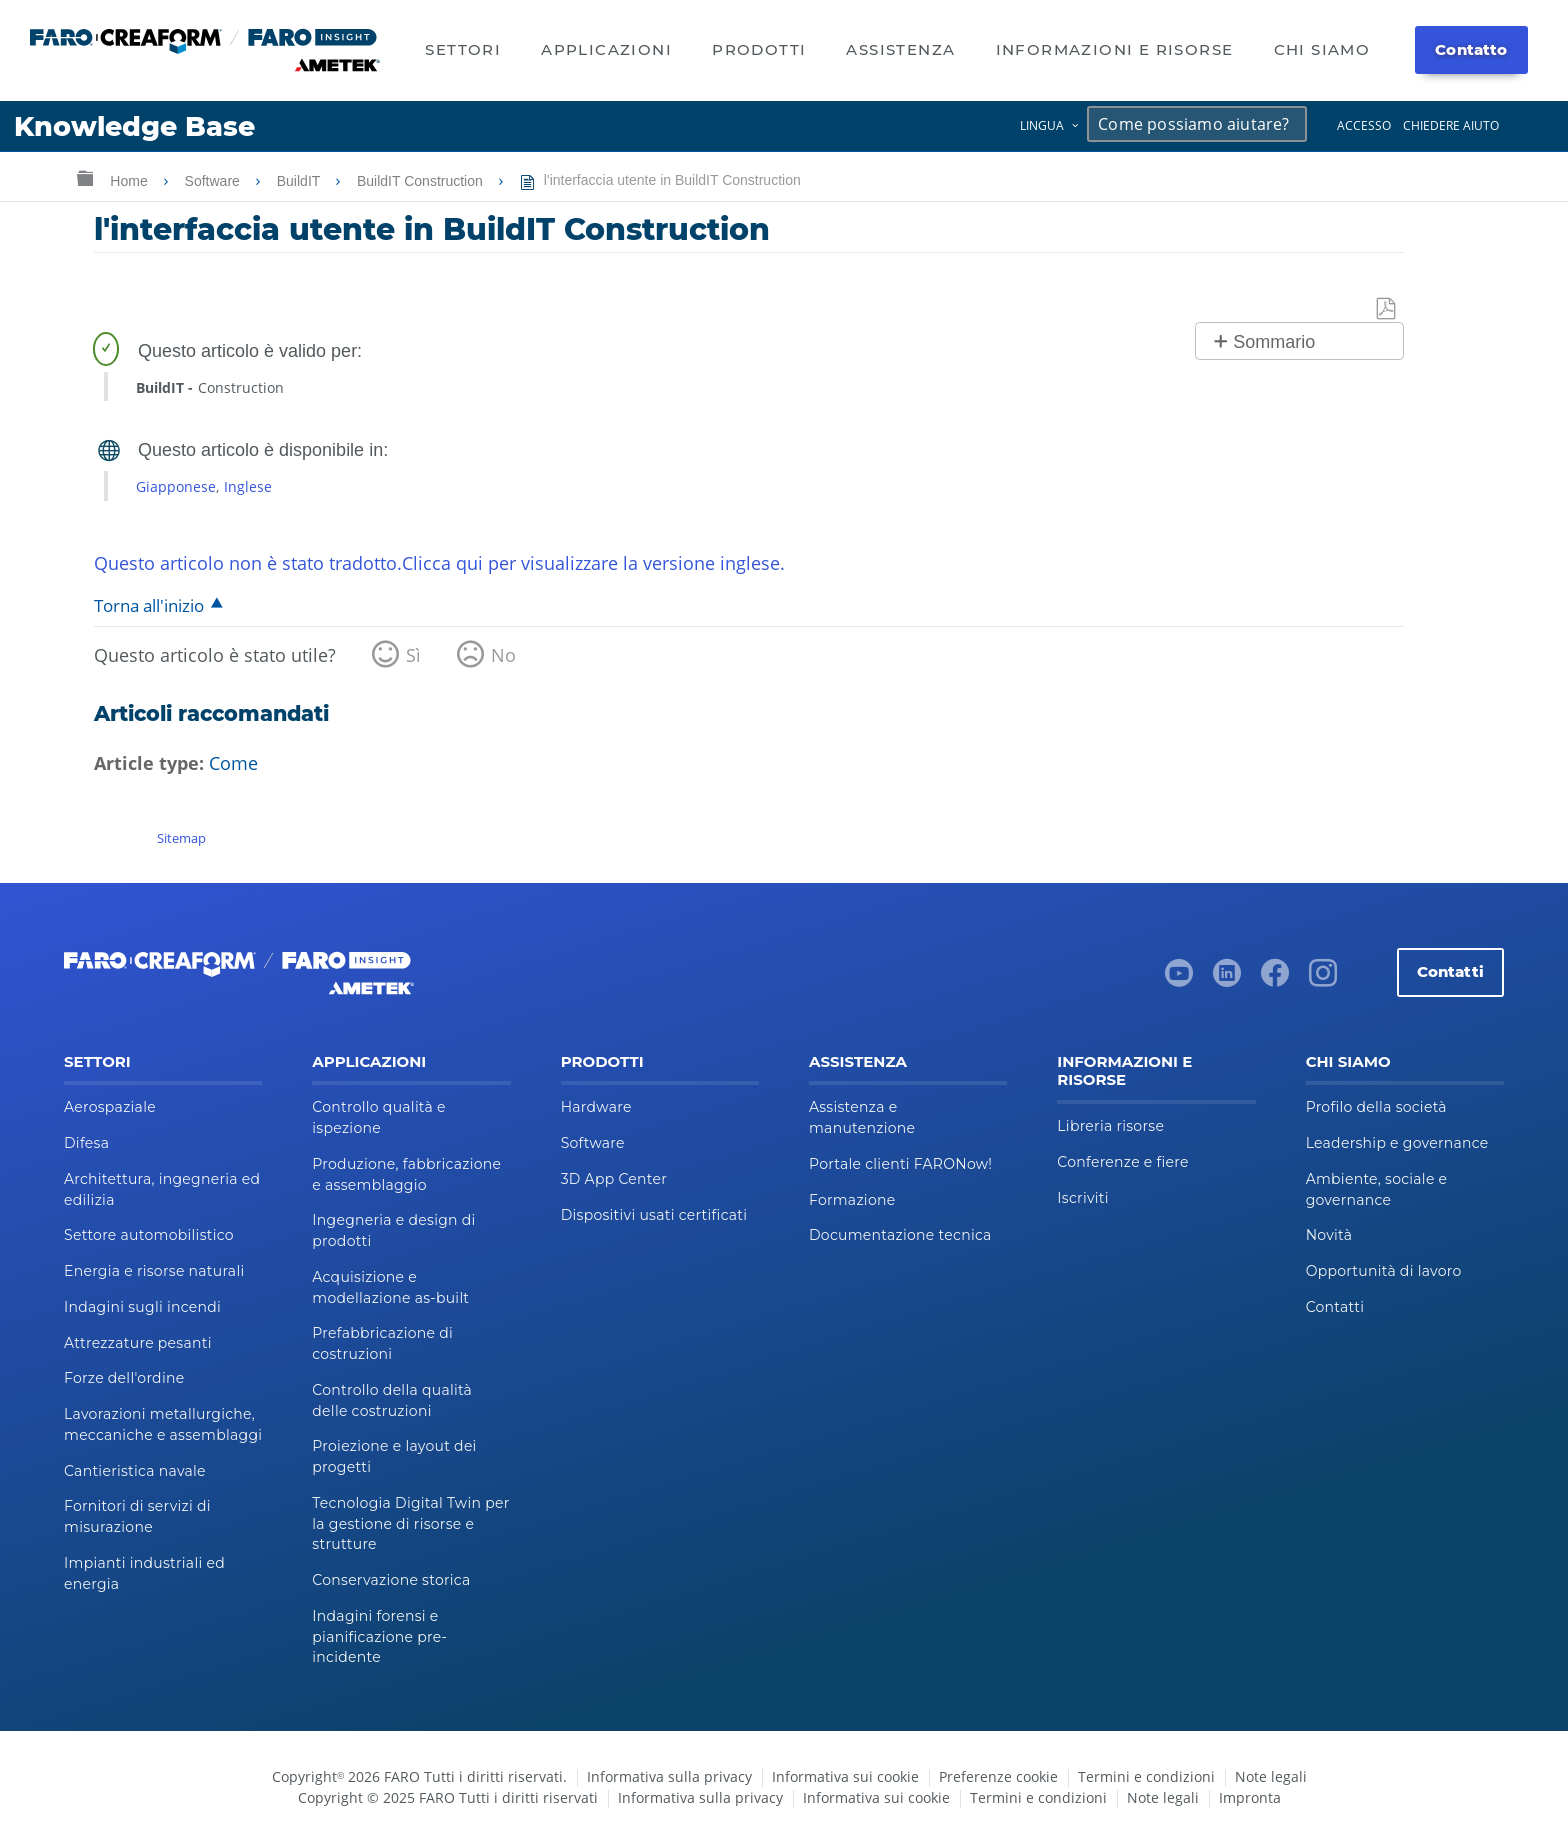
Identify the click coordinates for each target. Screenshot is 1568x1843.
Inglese (248, 486)
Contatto (1471, 49)
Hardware (596, 1107)
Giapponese (176, 486)
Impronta (1250, 1797)
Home (130, 181)
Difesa (86, 1143)
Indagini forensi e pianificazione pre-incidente (379, 1637)
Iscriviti (1082, 1198)
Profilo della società (1376, 1107)
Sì (413, 655)
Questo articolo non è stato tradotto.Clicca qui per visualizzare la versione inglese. (439, 563)
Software (214, 181)
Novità (1329, 1235)
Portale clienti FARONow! (900, 1164)
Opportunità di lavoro (1384, 1271)
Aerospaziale (110, 1107)
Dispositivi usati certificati (654, 1215)
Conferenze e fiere (1122, 1162)
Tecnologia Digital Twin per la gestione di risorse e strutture (410, 1524)
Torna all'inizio (149, 605)
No (503, 655)
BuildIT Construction (422, 181)
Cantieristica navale (135, 1471)
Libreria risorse (1110, 1126)
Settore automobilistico (149, 1235)
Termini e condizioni (1146, 1776)
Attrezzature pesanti (138, 1343)
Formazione (852, 1200)
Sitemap (181, 838)
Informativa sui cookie (845, 1776)
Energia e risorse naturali (154, 1271)
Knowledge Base (134, 126)
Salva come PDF (1387, 309)
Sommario (1274, 342)
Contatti (1450, 971)
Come (233, 763)
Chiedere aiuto (1451, 125)
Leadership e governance (1397, 1143)
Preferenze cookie (998, 1776)
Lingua (1042, 125)
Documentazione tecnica (900, 1235)
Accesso (1364, 125)
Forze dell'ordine (124, 1378)
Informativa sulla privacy (669, 1776)
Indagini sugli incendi (142, 1307)
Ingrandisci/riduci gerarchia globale (85, 177)
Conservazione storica (391, 1580)
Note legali (1271, 1776)
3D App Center (614, 1179)
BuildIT (300, 181)
